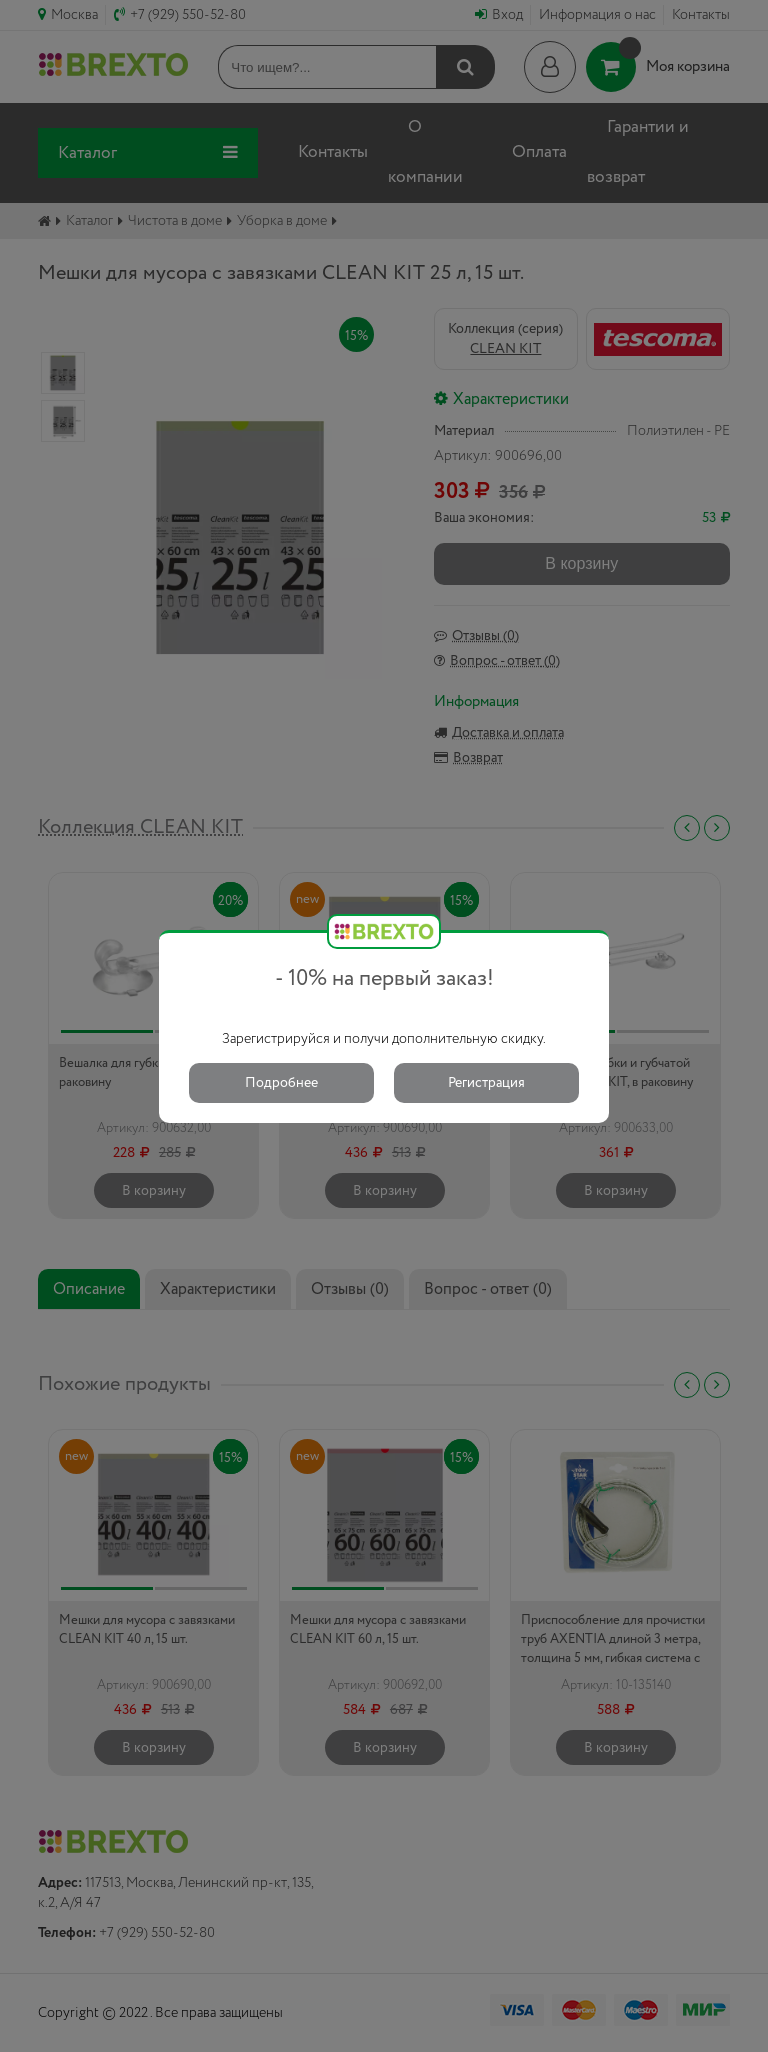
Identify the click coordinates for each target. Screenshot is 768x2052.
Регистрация (486, 1083)
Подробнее (281, 1083)
